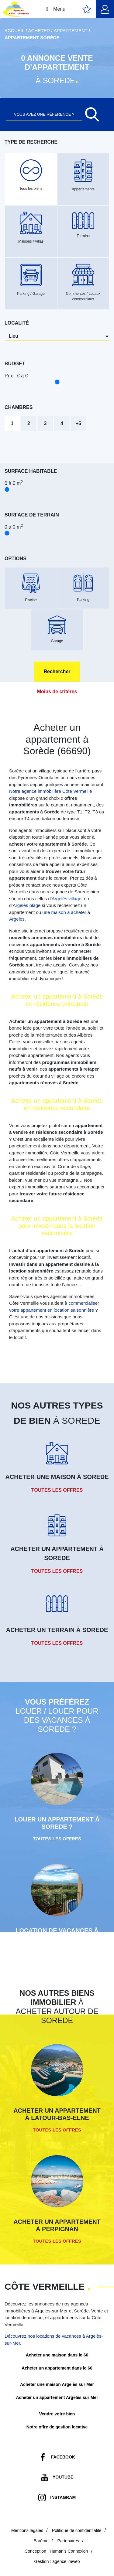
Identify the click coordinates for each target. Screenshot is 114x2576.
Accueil (14, 30)
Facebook (63, 2457)
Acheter (39, 30)
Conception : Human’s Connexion (56, 2551)
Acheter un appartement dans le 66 (57, 2368)
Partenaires (68, 2540)
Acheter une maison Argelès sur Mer (57, 2384)
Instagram (63, 2497)
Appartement (71, 30)
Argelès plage (27, 905)
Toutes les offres (57, 1490)
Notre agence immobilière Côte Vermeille (50, 791)
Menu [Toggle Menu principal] (54, 9)
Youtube (63, 2477)
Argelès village (66, 898)
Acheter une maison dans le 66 (57, 2355)
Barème (41, 2540)
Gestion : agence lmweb (57, 2561)
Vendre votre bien (57, 2413)
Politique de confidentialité (77, 2530)
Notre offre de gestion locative (57, 2426)
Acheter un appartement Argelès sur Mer (57, 2397)
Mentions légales (27, 2530)
